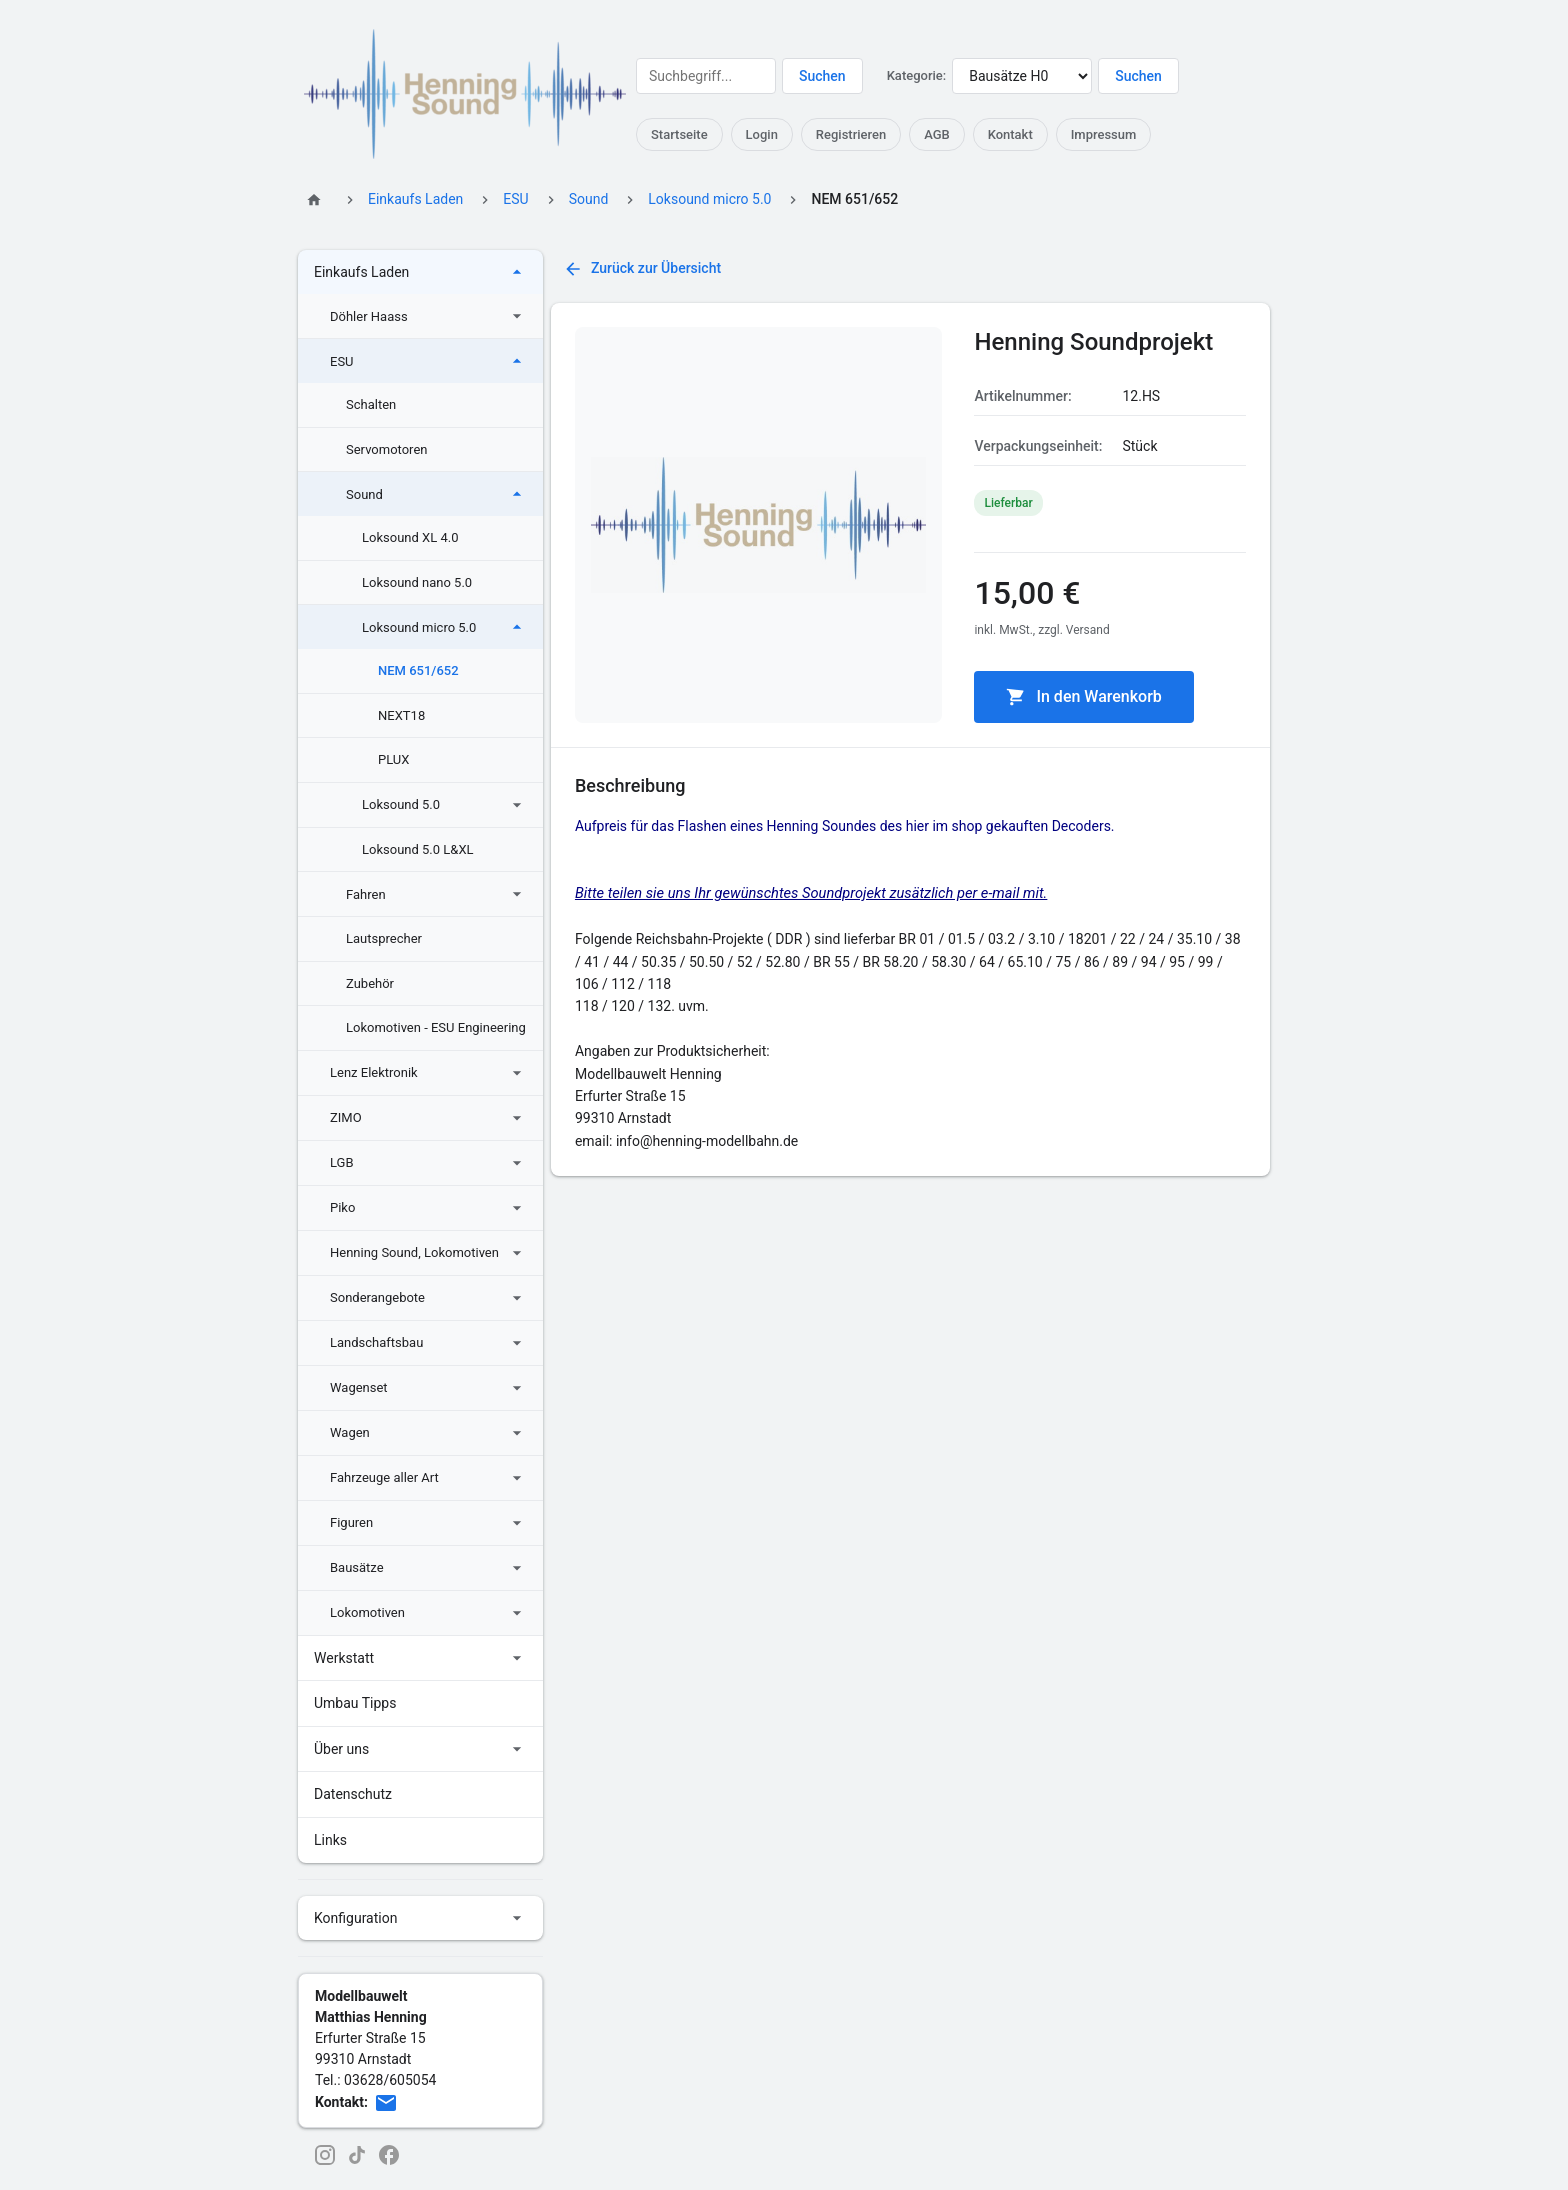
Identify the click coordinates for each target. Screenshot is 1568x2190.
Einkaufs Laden (415, 199)
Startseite (679, 134)
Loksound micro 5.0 (709, 199)
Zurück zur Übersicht (642, 269)
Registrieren (851, 134)
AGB (937, 134)
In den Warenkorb (1083, 697)
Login (762, 134)
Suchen (822, 76)
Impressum (1104, 134)
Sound (589, 199)
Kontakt (1010, 134)
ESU (515, 199)
